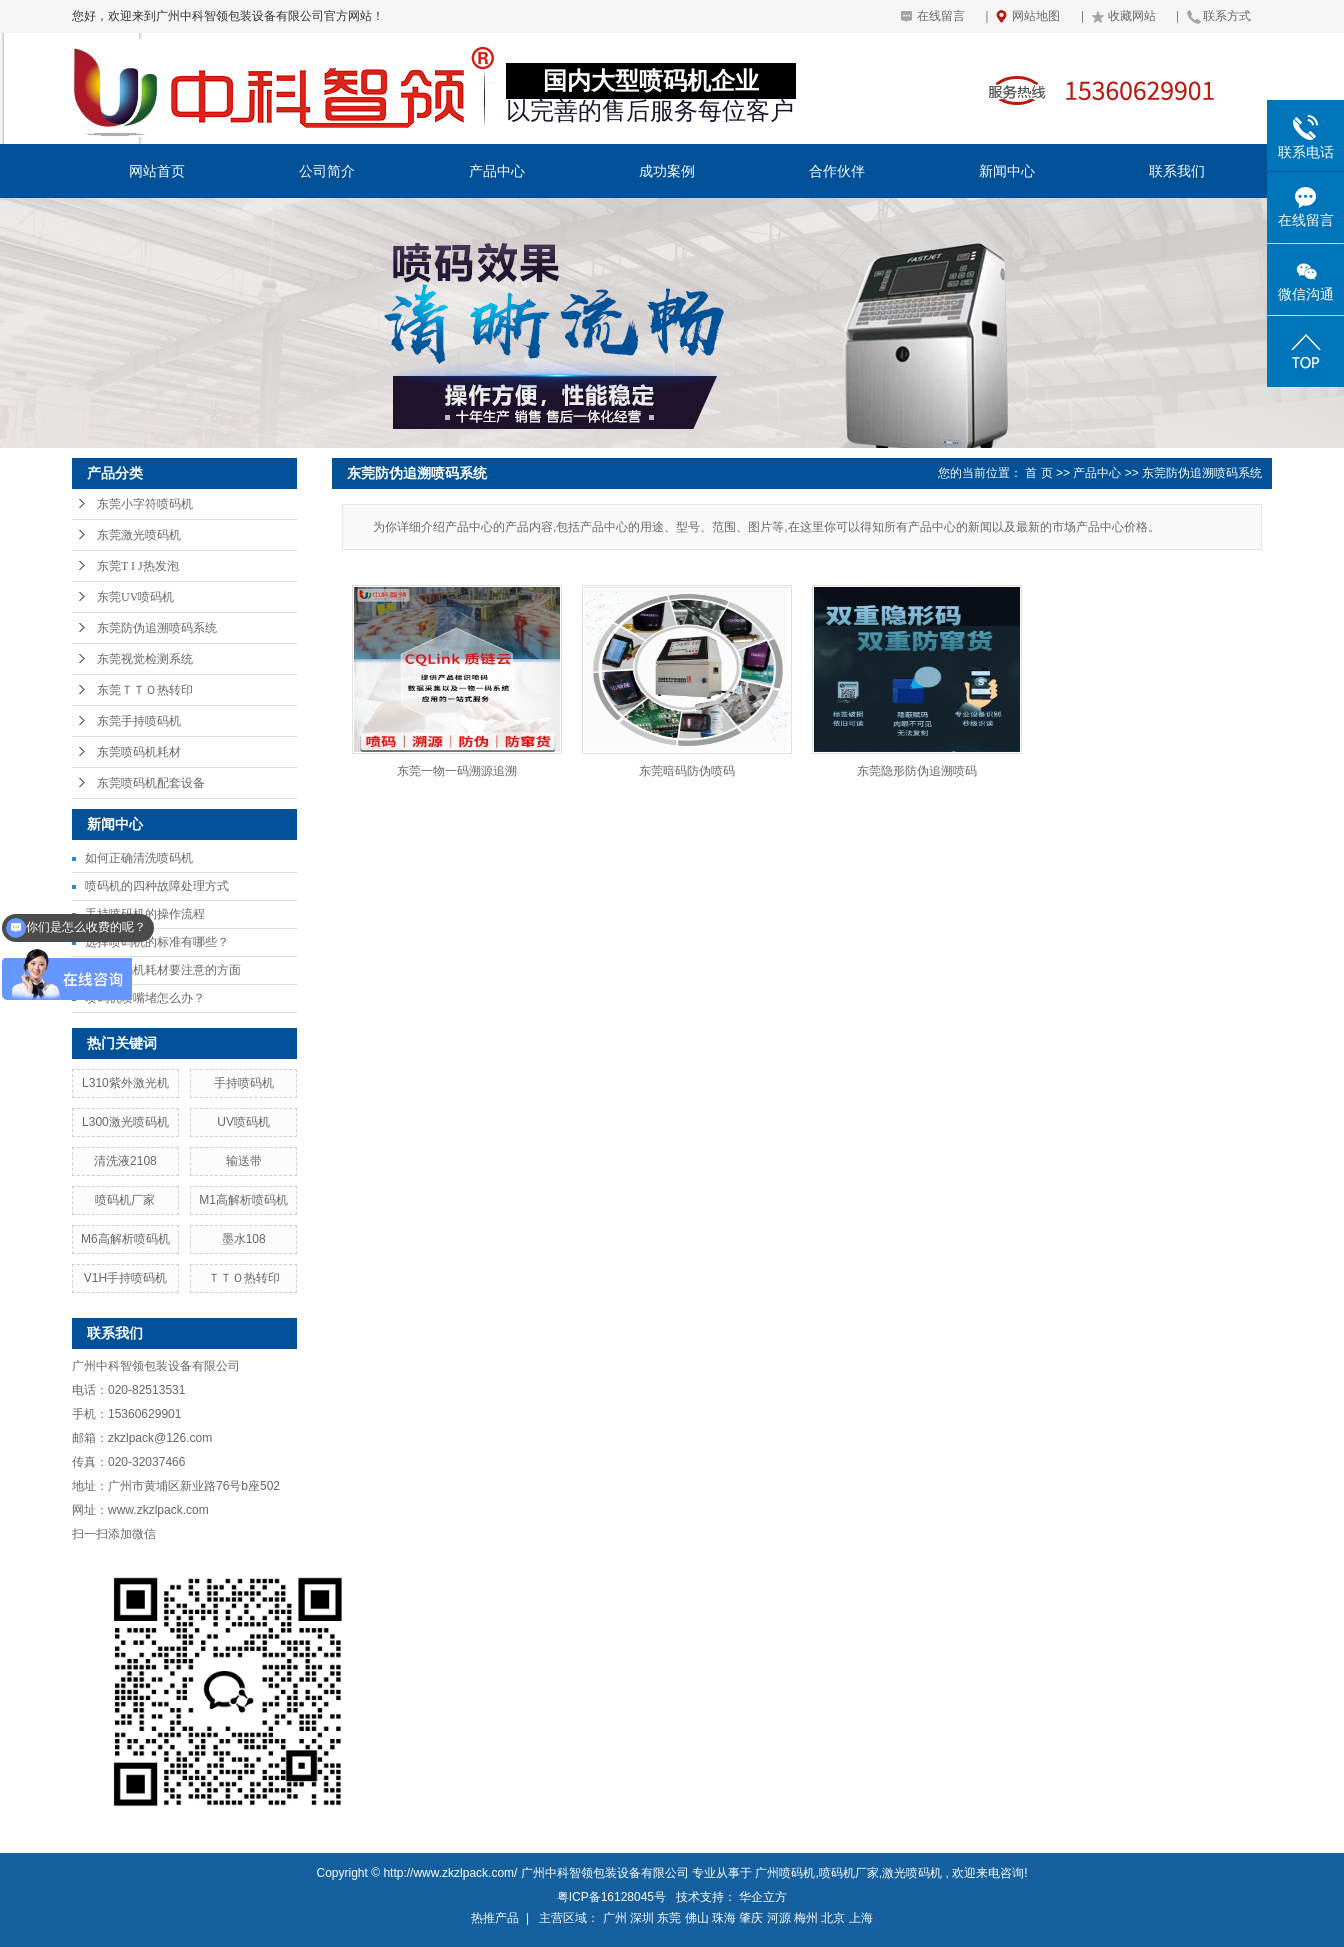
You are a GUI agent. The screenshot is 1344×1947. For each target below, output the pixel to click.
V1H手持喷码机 (125, 1278)
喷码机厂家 (125, 1200)
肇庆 (751, 1918)
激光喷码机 (912, 1873)
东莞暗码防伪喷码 (687, 771)
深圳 (642, 1918)
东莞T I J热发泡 (138, 566)
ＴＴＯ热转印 (244, 1278)
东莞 (669, 1918)
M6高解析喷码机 (125, 1239)
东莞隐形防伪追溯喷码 (917, 771)
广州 (615, 1918)
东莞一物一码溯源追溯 (457, 771)
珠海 (724, 1918)
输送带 (244, 1161)
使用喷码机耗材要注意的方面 (163, 970)
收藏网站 (1132, 16)
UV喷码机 (243, 1122)
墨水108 (244, 1239)
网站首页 (157, 171)
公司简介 (327, 171)
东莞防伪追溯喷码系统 (157, 628)
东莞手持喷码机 (139, 721)
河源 (779, 1918)
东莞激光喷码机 (139, 535)
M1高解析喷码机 (243, 1200)
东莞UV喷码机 (135, 597)
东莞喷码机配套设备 (151, 783)
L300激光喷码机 (125, 1122)
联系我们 (1177, 171)
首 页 (1038, 473)
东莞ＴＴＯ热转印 (145, 690)
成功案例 (667, 171)
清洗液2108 (125, 1161)
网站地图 (1036, 16)
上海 (861, 1918)
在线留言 (941, 16)
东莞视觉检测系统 (145, 659)
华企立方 (763, 1897)
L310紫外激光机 (125, 1083)
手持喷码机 (244, 1083)
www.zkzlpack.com (158, 1510)
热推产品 (495, 1918)
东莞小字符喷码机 (145, 504)
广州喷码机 (785, 1873)
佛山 (697, 1918)
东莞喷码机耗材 (139, 752)
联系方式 (1227, 16)
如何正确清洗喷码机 (139, 858)
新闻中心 (1007, 171)
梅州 (806, 1918)
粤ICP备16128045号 (611, 1897)
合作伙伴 (837, 171)
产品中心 (497, 171)
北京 (833, 1918)
